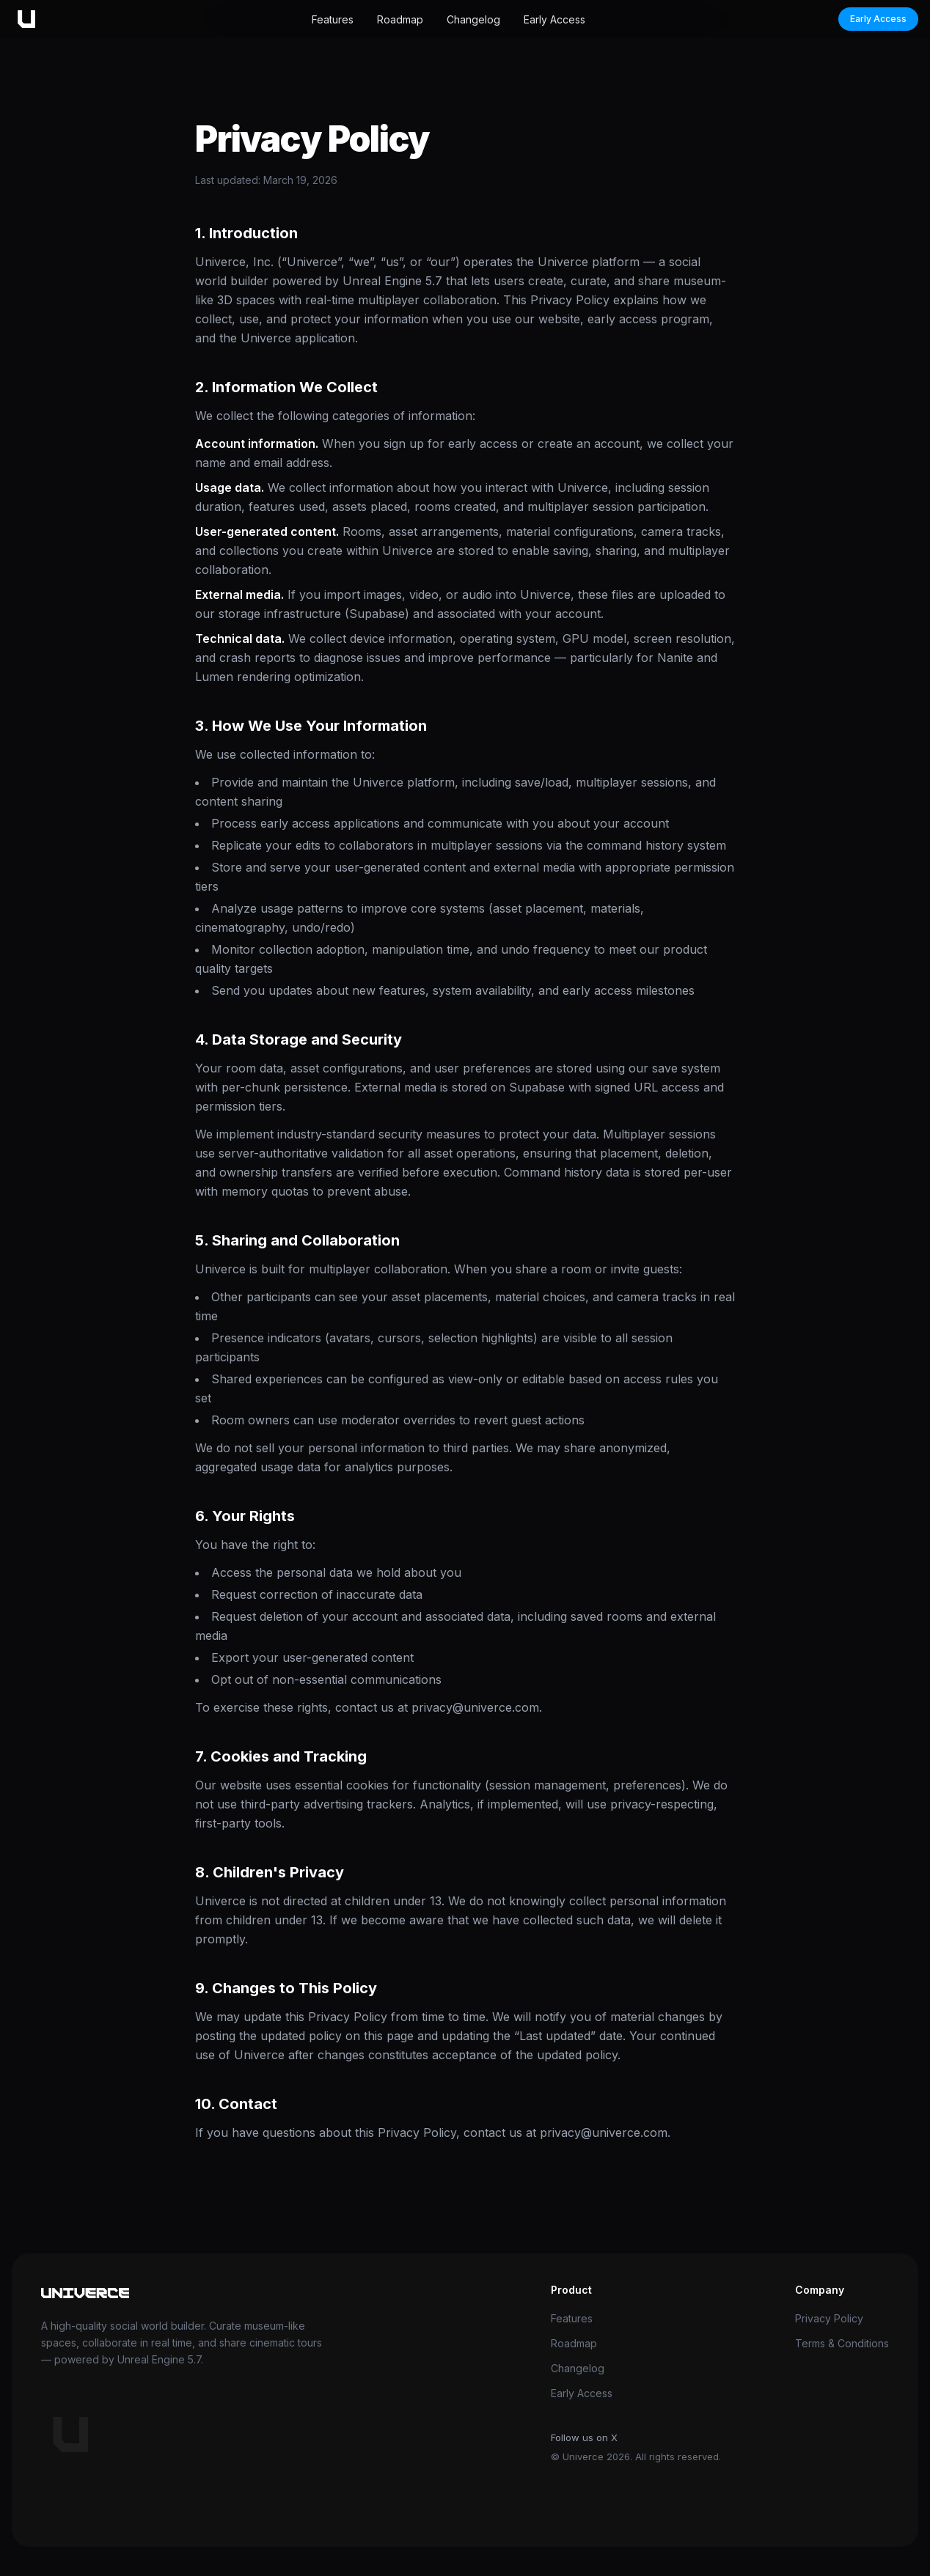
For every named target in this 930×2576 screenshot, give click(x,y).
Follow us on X (584, 2437)
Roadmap (400, 19)
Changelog (473, 19)
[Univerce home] (23, 19)
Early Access (554, 19)
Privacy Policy (829, 2318)
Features (333, 19)
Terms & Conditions (842, 2343)
